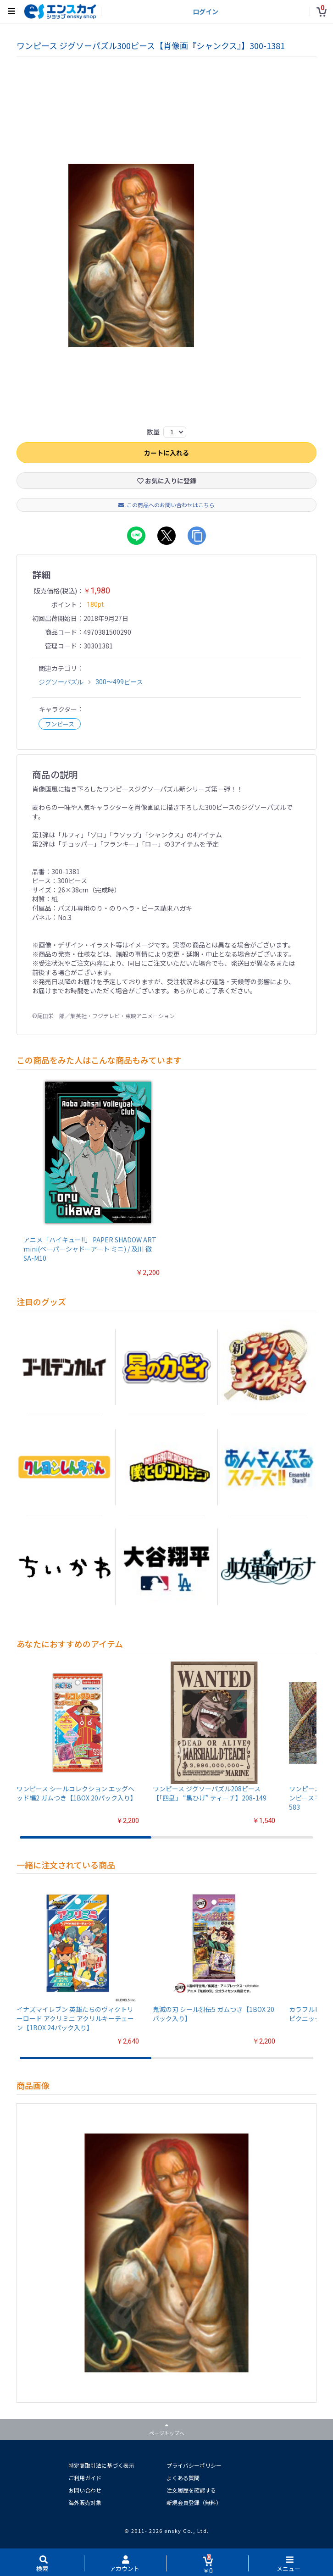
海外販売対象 (84, 2502)
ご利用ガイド (84, 2478)
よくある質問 (183, 2478)
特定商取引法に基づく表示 (101, 2465)
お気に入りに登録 (166, 480)
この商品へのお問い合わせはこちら (166, 505)
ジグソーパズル (61, 682)
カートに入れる (166, 452)
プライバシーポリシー (194, 2465)
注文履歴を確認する (191, 2490)
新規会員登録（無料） (194, 2502)
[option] (166, 255)
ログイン (205, 11)
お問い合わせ (84, 2490)
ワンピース (59, 724)
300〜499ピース (119, 682)
